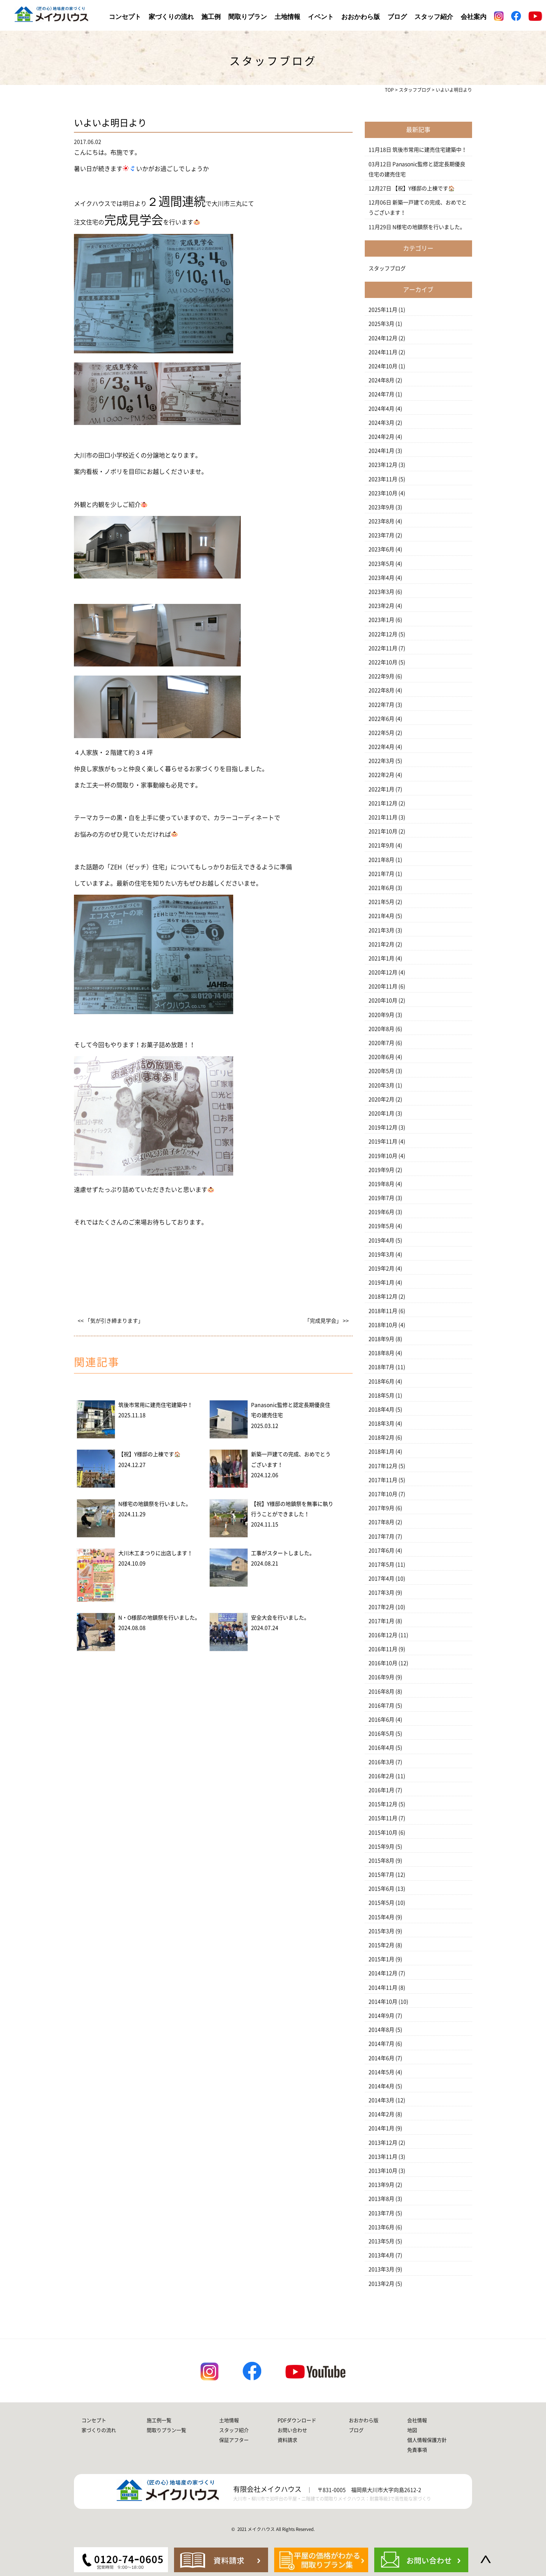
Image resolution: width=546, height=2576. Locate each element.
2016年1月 (381, 1790)
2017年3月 (381, 1592)
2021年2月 (381, 944)
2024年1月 (381, 450)
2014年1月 (381, 2128)
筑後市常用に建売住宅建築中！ (155, 1405)
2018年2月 (381, 1437)
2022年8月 (381, 690)
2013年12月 (383, 2142)
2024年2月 (381, 436)
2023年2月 (381, 605)
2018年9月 (381, 1339)
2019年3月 (381, 1254)
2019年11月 (383, 1141)
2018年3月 (381, 1423)
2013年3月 (381, 2269)
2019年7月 (381, 1198)
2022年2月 (381, 775)
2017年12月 (383, 1466)
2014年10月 (383, 2001)
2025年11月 (383, 309)
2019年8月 (381, 1184)
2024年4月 (381, 408)
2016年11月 (383, 1649)
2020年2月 (381, 1099)
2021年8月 (381, 859)
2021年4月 (381, 916)
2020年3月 (381, 1085)
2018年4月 (381, 1409)
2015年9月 (381, 1846)
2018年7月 (381, 1367)
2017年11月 (383, 1480)
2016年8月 (381, 1691)
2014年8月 (381, 2029)
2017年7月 (381, 1536)
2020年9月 (381, 1015)
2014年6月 (381, 2058)
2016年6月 (381, 1719)
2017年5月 (381, 1564)
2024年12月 (383, 338)
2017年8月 (381, 1522)
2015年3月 (381, 1931)
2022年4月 (381, 746)
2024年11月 (383, 352)
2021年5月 (381, 902)
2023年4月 (381, 577)
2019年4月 (381, 1240)
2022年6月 (381, 718)
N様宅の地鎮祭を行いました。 (154, 1504)
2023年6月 (381, 549)
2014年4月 (381, 2086)
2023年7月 (381, 535)
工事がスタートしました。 (283, 1553)
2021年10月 (383, 831)
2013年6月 (381, 2227)
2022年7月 (381, 704)
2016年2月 (381, 1776)
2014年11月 (383, 1987)
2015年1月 (381, 1959)
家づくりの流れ (171, 16)
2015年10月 (383, 1832)
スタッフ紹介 (433, 16)
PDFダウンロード (297, 2420)
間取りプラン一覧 (166, 2430)
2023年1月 (381, 619)
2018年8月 (381, 1353)
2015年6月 (381, 1888)
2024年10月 (383, 366)
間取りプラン (247, 16)
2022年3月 (381, 761)
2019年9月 (381, 1170)
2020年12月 (383, 972)
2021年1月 (381, 958)
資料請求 (287, 2440)
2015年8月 (381, 1860)
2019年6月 (381, 1212)
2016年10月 (383, 1663)
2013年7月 (381, 2213)
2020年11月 (383, 986)
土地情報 (287, 16)
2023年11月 (383, 479)
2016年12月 (383, 1635)
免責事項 (417, 2449)
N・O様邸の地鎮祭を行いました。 (159, 1617)
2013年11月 (383, 2156)
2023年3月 (381, 591)
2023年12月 (383, 464)
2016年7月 (381, 1705)
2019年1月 (381, 1282)
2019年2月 (381, 1268)
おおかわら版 (360, 16)
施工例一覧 (159, 2420)
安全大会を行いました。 (280, 1617)
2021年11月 (383, 817)
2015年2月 (381, 1945)
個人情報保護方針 (427, 2440)
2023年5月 (381, 563)
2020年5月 (381, 1071)
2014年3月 (381, 2100)
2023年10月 (383, 493)
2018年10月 (383, 1325)
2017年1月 (381, 1621)
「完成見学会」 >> (326, 1320)
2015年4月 (381, 1917)
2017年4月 (381, 1578)
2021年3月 (381, 930)
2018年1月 (381, 1451)
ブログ (397, 16)
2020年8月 (381, 1029)
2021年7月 (381, 873)
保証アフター (234, 2440)
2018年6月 (381, 1381)
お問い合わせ (292, 2430)
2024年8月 (381, 380)
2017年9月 (381, 1508)
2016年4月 (381, 1747)
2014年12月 (383, 1973)
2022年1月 (381, 789)
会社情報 (417, 2420)
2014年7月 (381, 2043)
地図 (412, 2430)
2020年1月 (381, 1113)
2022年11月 (383, 648)
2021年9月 (381, 845)
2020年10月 (383, 1000)
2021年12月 (383, 803)
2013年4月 (381, 2255)
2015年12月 (383, 1804)
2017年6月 (381, 1550)
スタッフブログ (387, 268)
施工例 (211, 16)
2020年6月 (381, 1057)
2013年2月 (381, 2283)
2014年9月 (381, 2015)
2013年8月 (381, 2198)
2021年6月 (381, 888)
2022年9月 (381, 676)
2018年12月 (383, 1296)
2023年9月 (381, 507)
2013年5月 (381, 2241)
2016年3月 (381, 1762)
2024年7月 (381, 394)
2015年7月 (381, 1874)
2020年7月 (381, 1043)
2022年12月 (383, 634)
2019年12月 (383, 1127)
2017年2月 (381, 1607)
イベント (321, 16)
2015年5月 (381, 1902)
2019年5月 (381, 1226)
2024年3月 (381, 422)
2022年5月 (381, 732)
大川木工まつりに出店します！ (155, 1553)
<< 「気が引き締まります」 (110, 1320)
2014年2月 (381, 2114)
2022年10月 (383, 662)
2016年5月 (381, 1733)
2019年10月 (383, 1156)
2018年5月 (381, 1395)
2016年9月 (381, 1677)
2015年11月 (383, 1818)
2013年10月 (383, 2170)
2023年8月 (381, 521)
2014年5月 (381, 2072)
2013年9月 (381, 2184)
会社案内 (473, 16)
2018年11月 (383, 1311)
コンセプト (125, 16)
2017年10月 (383, 1494)
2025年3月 (381, 323)
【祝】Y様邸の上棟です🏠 (149, 1454)
